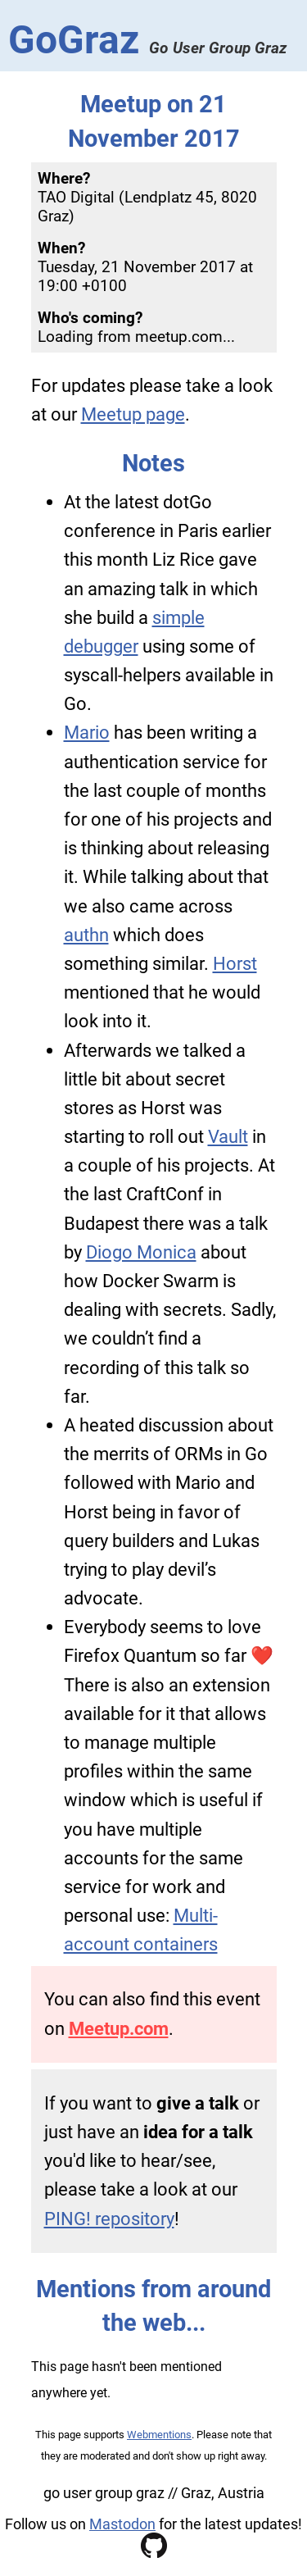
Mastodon (122, 2524)
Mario (87, 732)
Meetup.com (119, 2028)
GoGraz (147, 39)
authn (86, 934)
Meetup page (133, 414)
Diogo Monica (141, 1252)
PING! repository (109, 2218)
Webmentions (159, 2434)
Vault (228, 1136)
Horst (235, 963)
